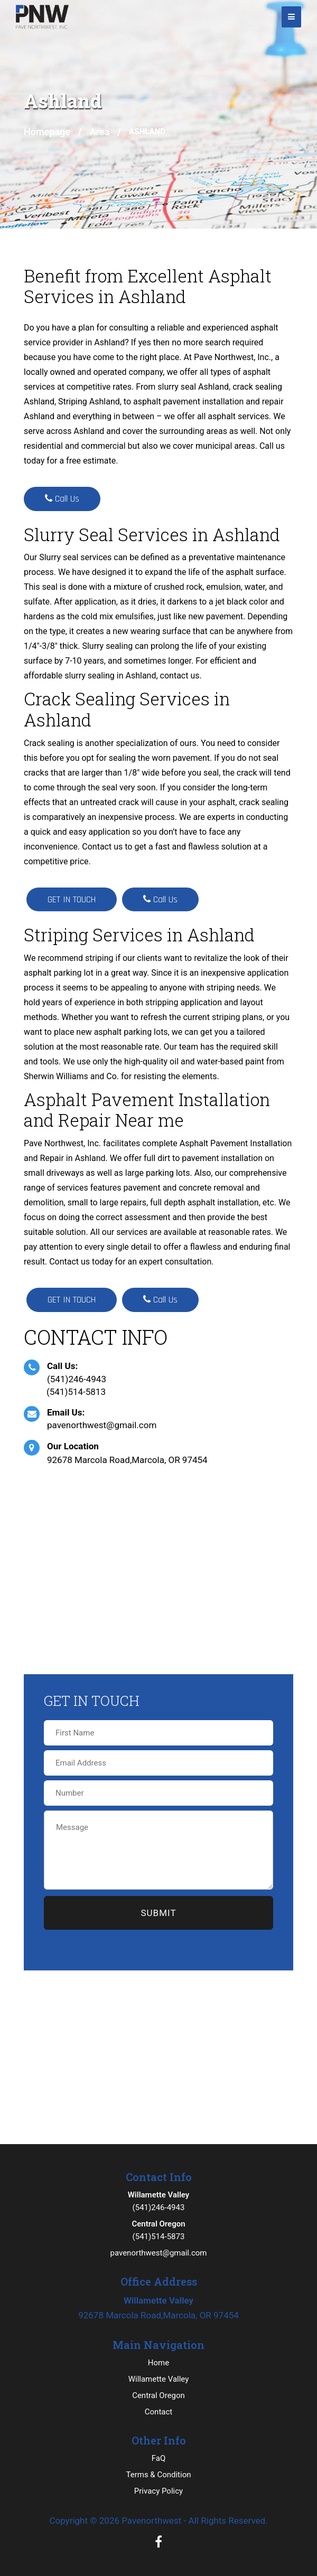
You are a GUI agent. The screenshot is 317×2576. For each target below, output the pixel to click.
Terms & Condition (158, 2474)
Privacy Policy (158, 2491)
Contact (158, 2412)
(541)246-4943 (76, 1379)
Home (158, 2362)
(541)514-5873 (158, 2229)
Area (100, 131)
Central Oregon (158, 2395)
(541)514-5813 (76, 1391)
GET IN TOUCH (72, 899)
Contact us (69, 1262)
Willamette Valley (158, 2379)
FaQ (159, 2458)
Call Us (62, 499)
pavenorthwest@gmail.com (101, 1425)
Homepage (47, 131)
